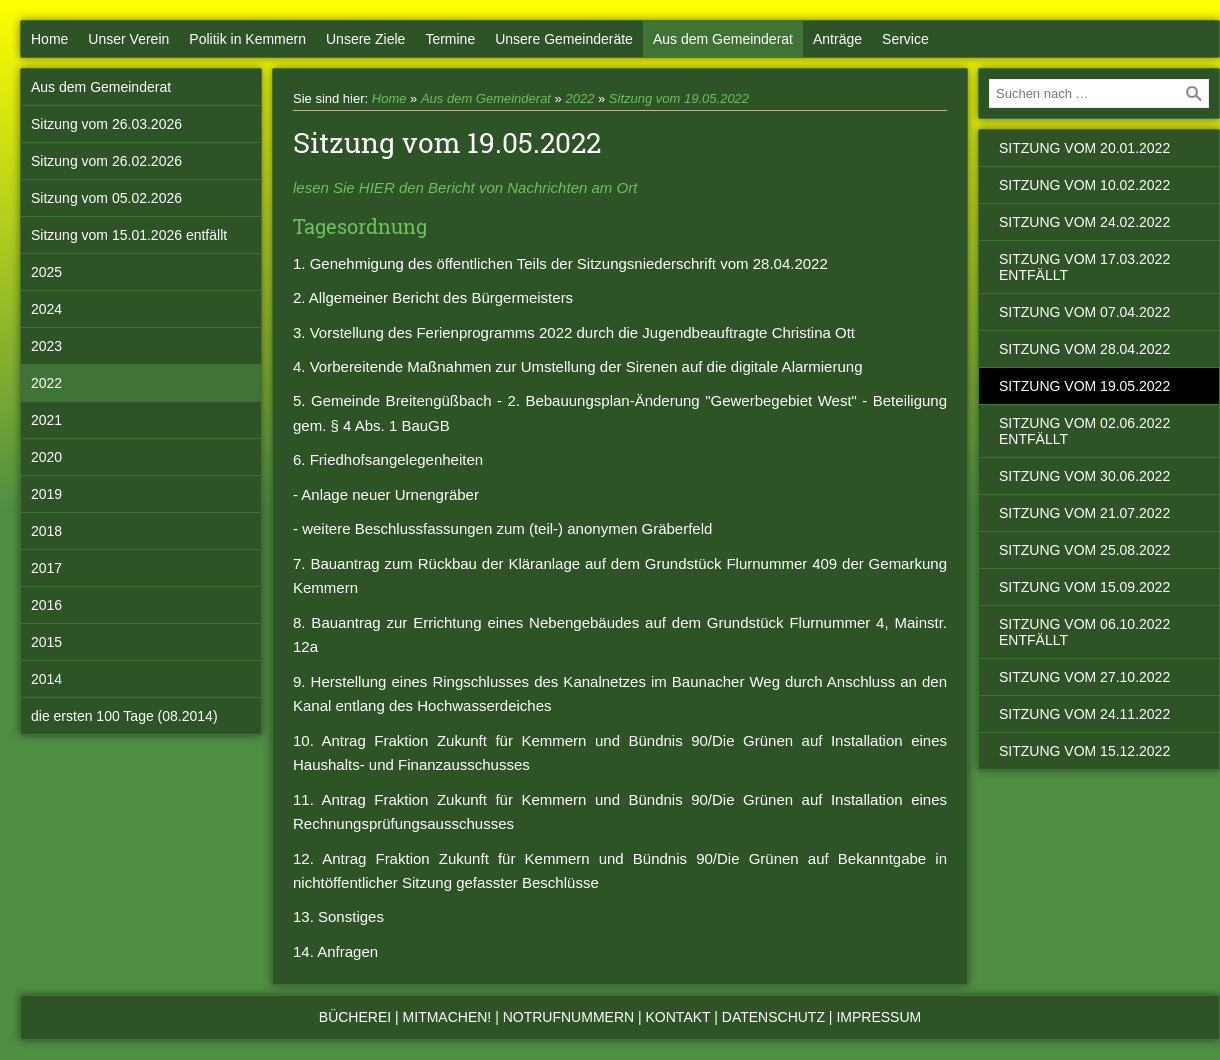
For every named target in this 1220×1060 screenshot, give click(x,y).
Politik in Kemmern (247, 39)
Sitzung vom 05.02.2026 (106, 198)
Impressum (878, 1017)
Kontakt (678, 1017)
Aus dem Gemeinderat (723, 39)
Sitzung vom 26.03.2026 (106, 124)
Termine (450, 39)
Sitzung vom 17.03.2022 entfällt (1084, 267)
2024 (46, 309)
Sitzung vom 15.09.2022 (1084, 587)
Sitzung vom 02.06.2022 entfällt (1084, 431)
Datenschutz (773, 1017)
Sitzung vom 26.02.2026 (106, 161)
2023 (46, 346)
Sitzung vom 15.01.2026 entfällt (129, 235)
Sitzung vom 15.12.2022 (1084, 751)
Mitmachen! (447, 1017)
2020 (46, 457)
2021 (46, 420)
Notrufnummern (568, 1017)
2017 (46, 568)
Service (905, 39)
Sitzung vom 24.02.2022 (1084, 222)
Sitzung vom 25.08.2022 (1084, 550)
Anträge (837, 39)
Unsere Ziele (365, 39)
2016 (46, 605)
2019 (46, 494)
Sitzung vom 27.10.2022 (1084, 677)
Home (49, 39)
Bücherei (355, 1017)
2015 (46, 642)
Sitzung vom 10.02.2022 (1084, 185)
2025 (46, 272)
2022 (46, 383)
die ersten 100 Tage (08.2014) (124, 716)
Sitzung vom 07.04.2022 (1084, 312)
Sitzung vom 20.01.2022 (1084, 148)
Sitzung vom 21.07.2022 (1084, 513)
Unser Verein (128, 39)
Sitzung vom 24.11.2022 (1084, 714)
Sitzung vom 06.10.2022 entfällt (1084, 632)
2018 (46, 531)
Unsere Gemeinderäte (564, 39)
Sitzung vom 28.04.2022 (1084, 349)
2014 (46, 679)
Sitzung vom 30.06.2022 (1084, 476)
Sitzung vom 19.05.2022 (679, 98)
